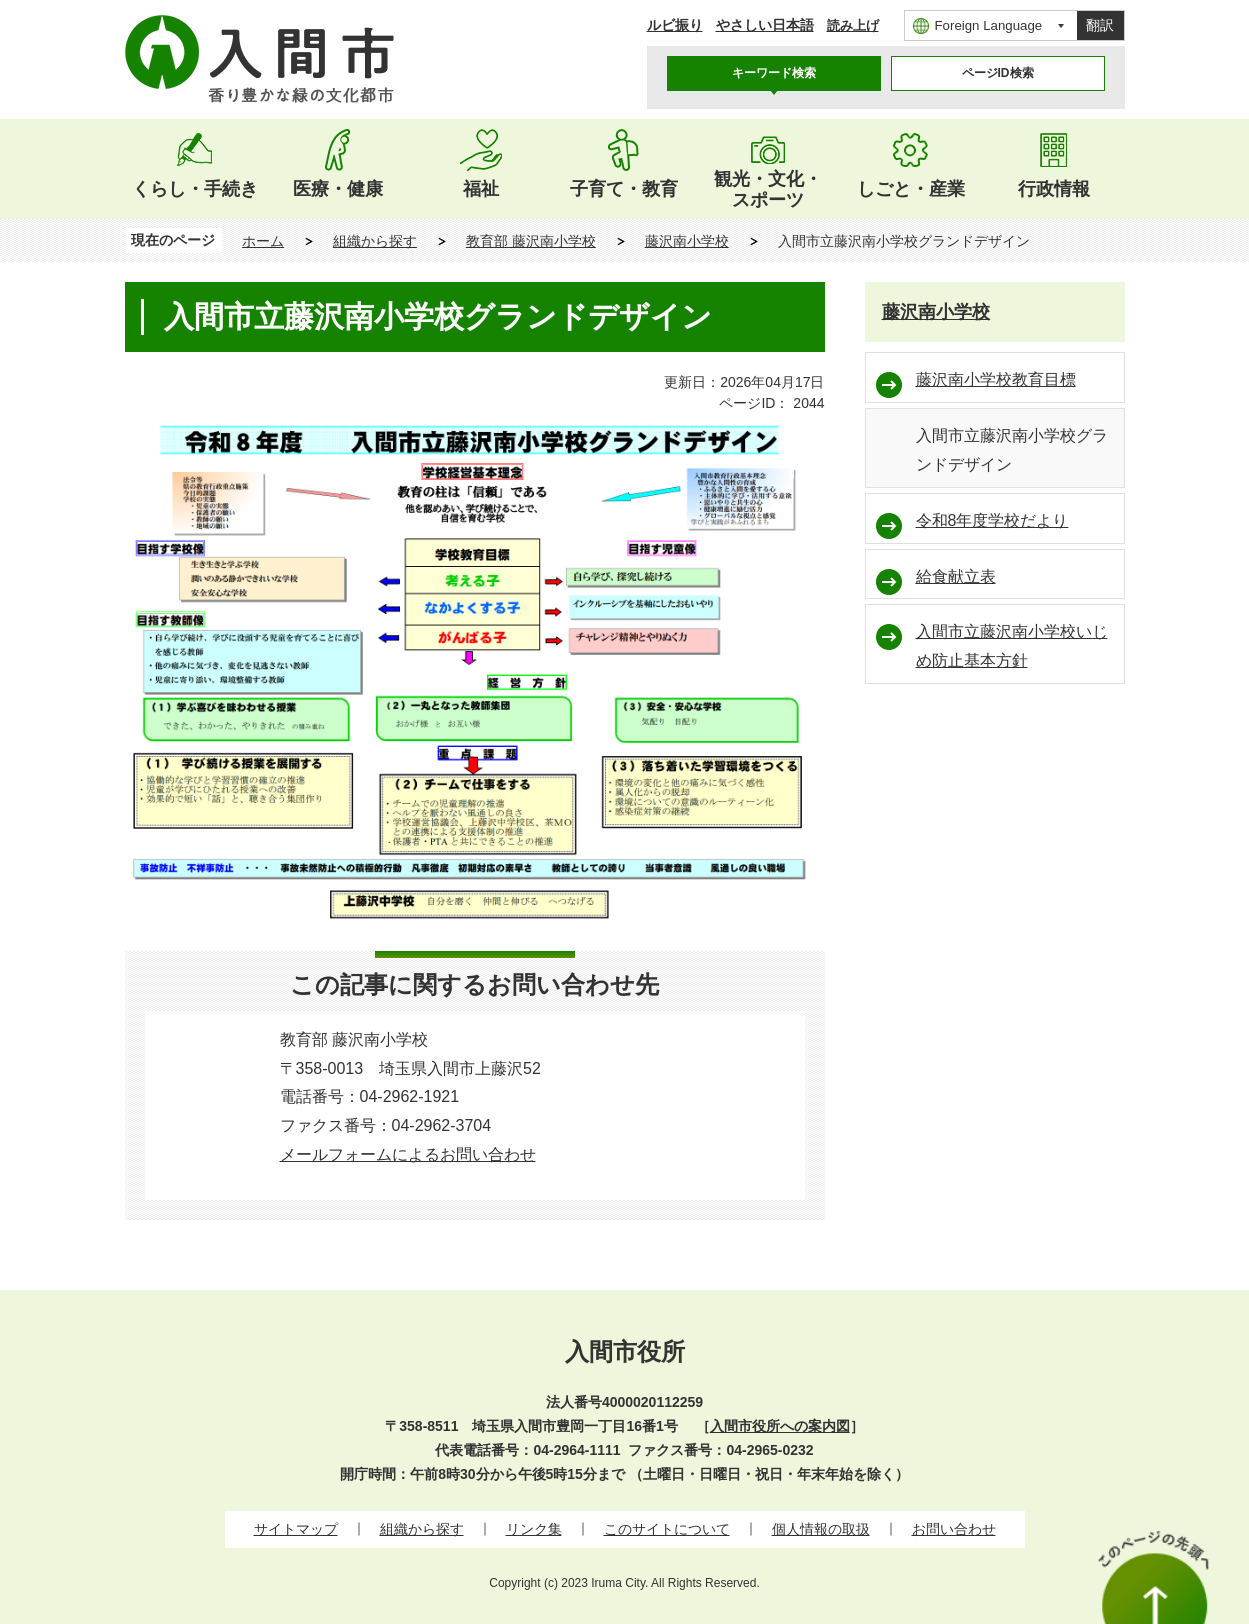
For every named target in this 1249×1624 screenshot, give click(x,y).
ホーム (263, 241)
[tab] (774, 73)
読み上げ (853, 25)
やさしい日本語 (765, 25)
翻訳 (1100, 25)
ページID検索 (998, 73)
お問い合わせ (954, 1529)
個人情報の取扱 (821, 1529)
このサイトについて (667, 1529)
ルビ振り (675, 25)
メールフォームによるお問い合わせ (408, 1154)
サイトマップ (296, 1529)
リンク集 (534, 1529)
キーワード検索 (774, 73)
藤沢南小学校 (687, 241)
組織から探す (375, 241)
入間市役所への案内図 (780, 1426)
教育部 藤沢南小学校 (531, 241)
